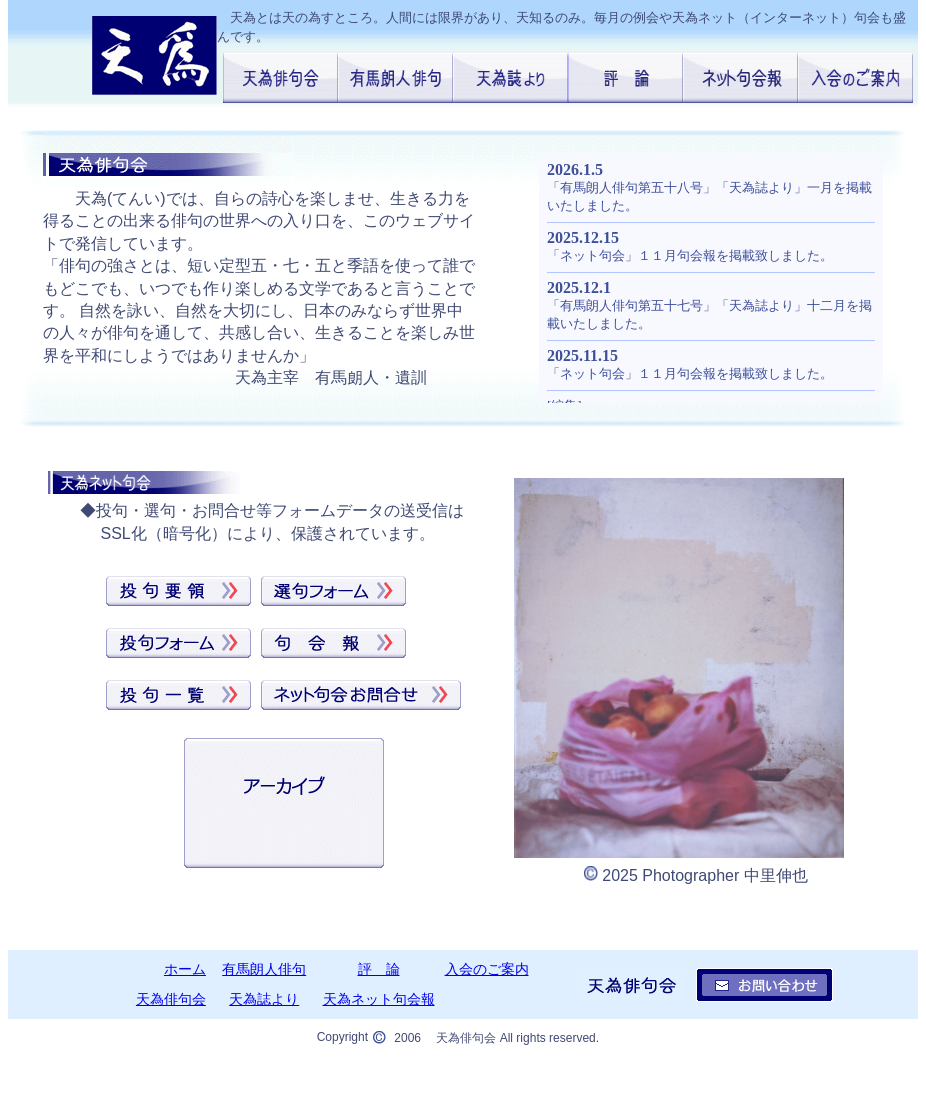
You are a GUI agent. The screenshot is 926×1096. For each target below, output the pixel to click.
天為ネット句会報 (379, 999)
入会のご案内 (487, 969)
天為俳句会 (171, 999)
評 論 (379, 969)
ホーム (185, 969)
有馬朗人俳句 (264, 969)
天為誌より (264, 999)
